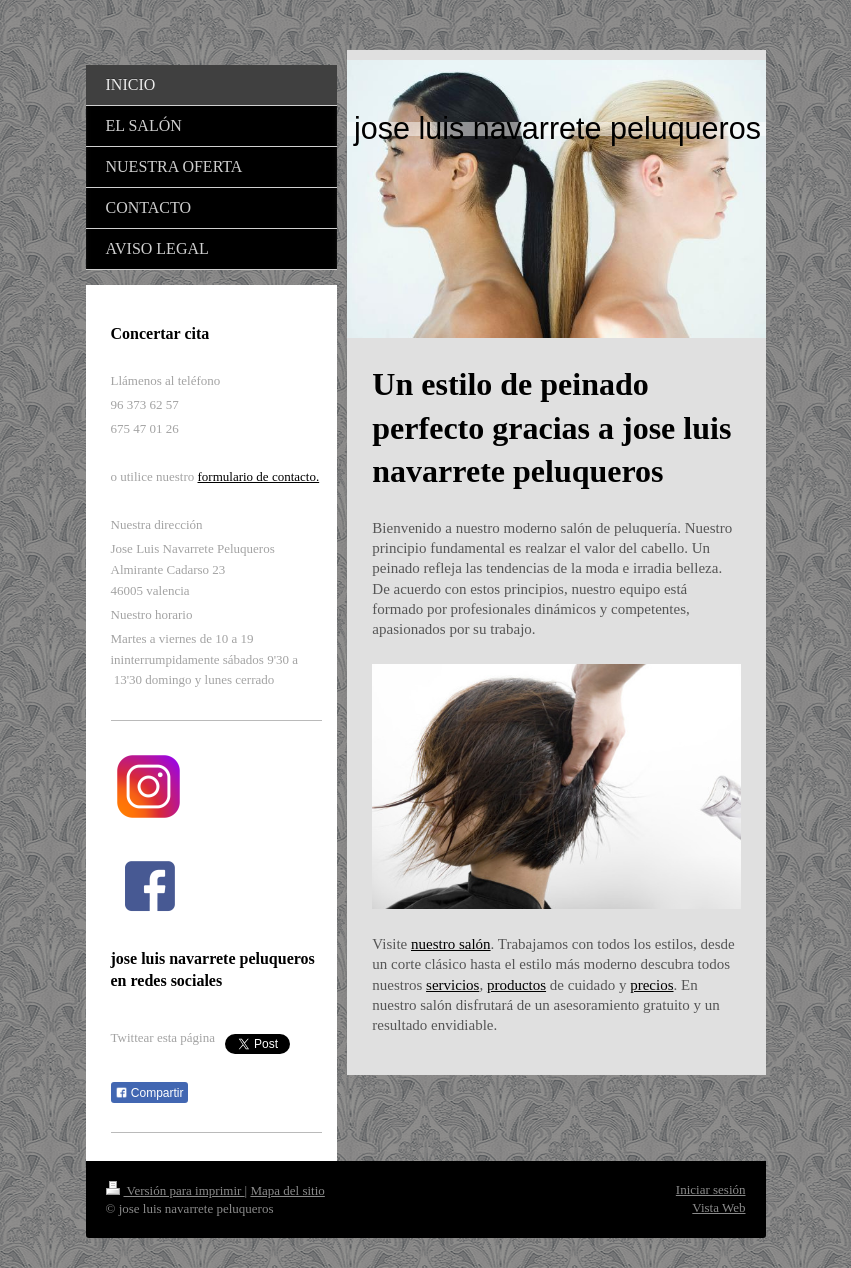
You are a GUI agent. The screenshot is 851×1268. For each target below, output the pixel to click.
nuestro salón (451, 944)
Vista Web (718, 1207)
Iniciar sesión (711, 1189)
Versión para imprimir (175, 1190)
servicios (452, 985)
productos (516, 985)
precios (651, 985)
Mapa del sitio (287, 1190)
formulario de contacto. (259, 476)
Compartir (149, 1093)
